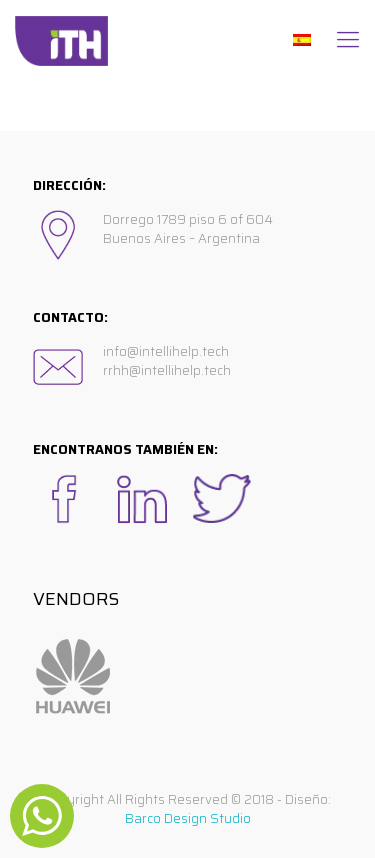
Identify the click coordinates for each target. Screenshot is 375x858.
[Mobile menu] (348, 40)
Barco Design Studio (188, 818)
